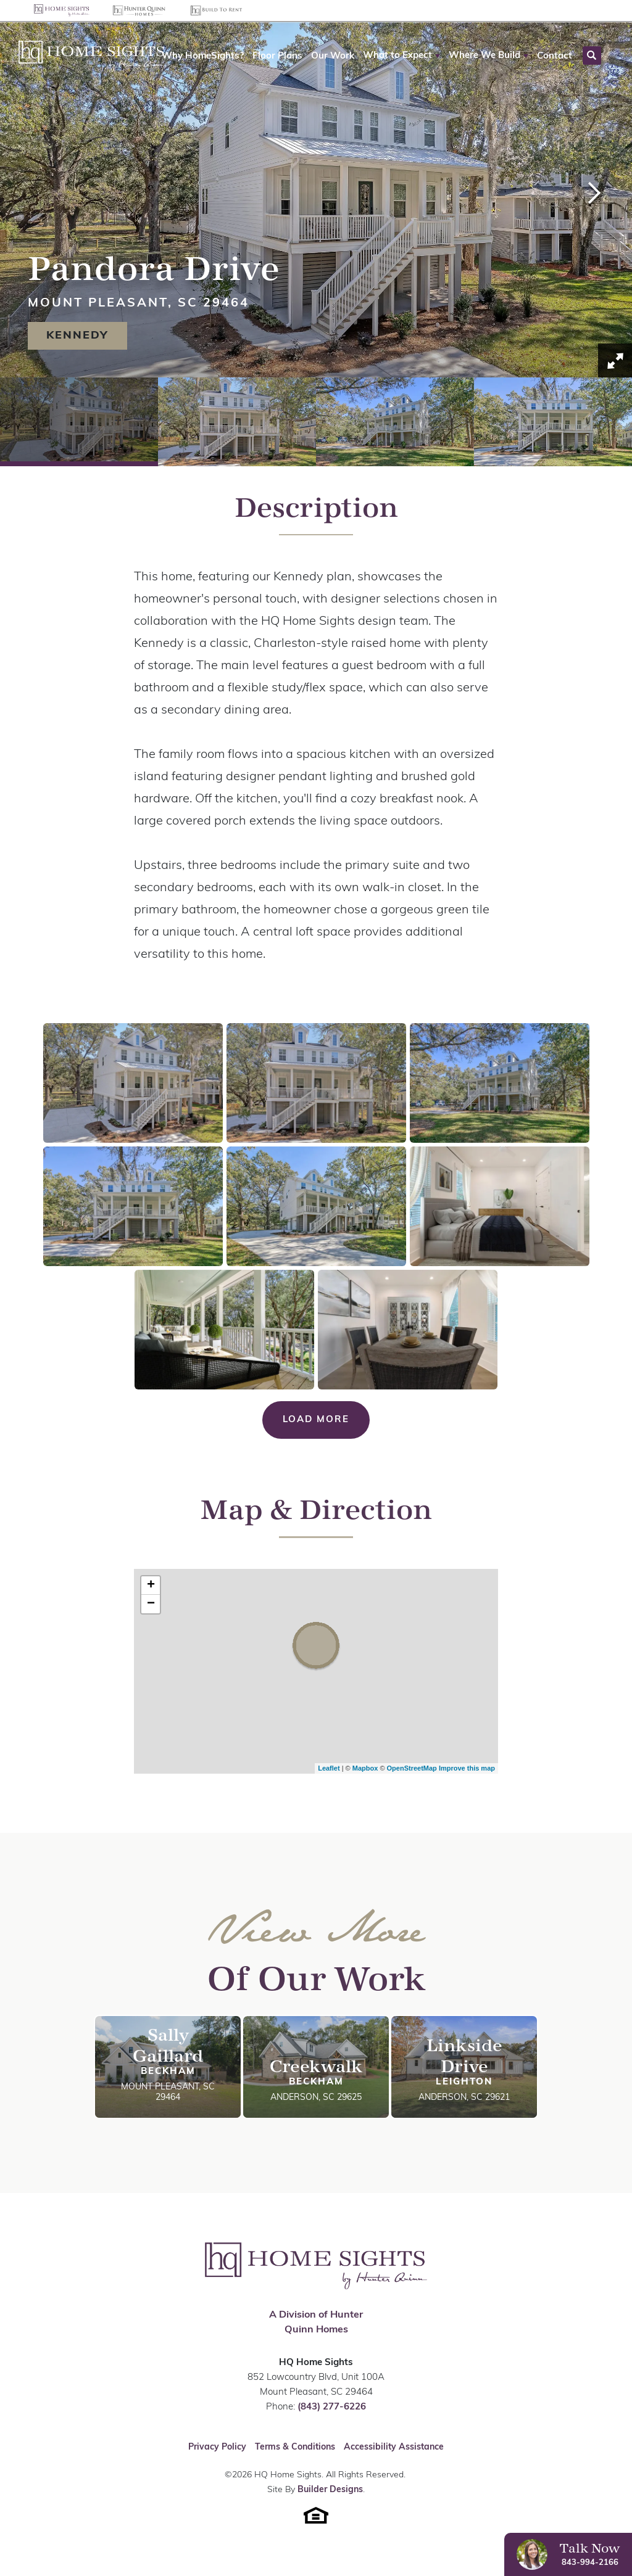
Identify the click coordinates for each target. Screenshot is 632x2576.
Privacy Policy (217, 2447)
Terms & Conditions (295, 2447)
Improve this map (467, 1768)
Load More (316, 1420)
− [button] (151, 1604)
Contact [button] (554, 56)
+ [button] (151, 1585)
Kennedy (77, 336)
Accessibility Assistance (394, 2447)
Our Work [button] (332, 56)
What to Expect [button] (397, 55)
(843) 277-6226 (331, 2407)
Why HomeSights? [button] (203, 56)
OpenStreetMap (412, 1768)
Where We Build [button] (484, 55)
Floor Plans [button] (277, 56)
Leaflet (328, 1768)
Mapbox (365, 1768)
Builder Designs (330, 2490)
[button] (401, 56)
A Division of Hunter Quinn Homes (316, 2322)
